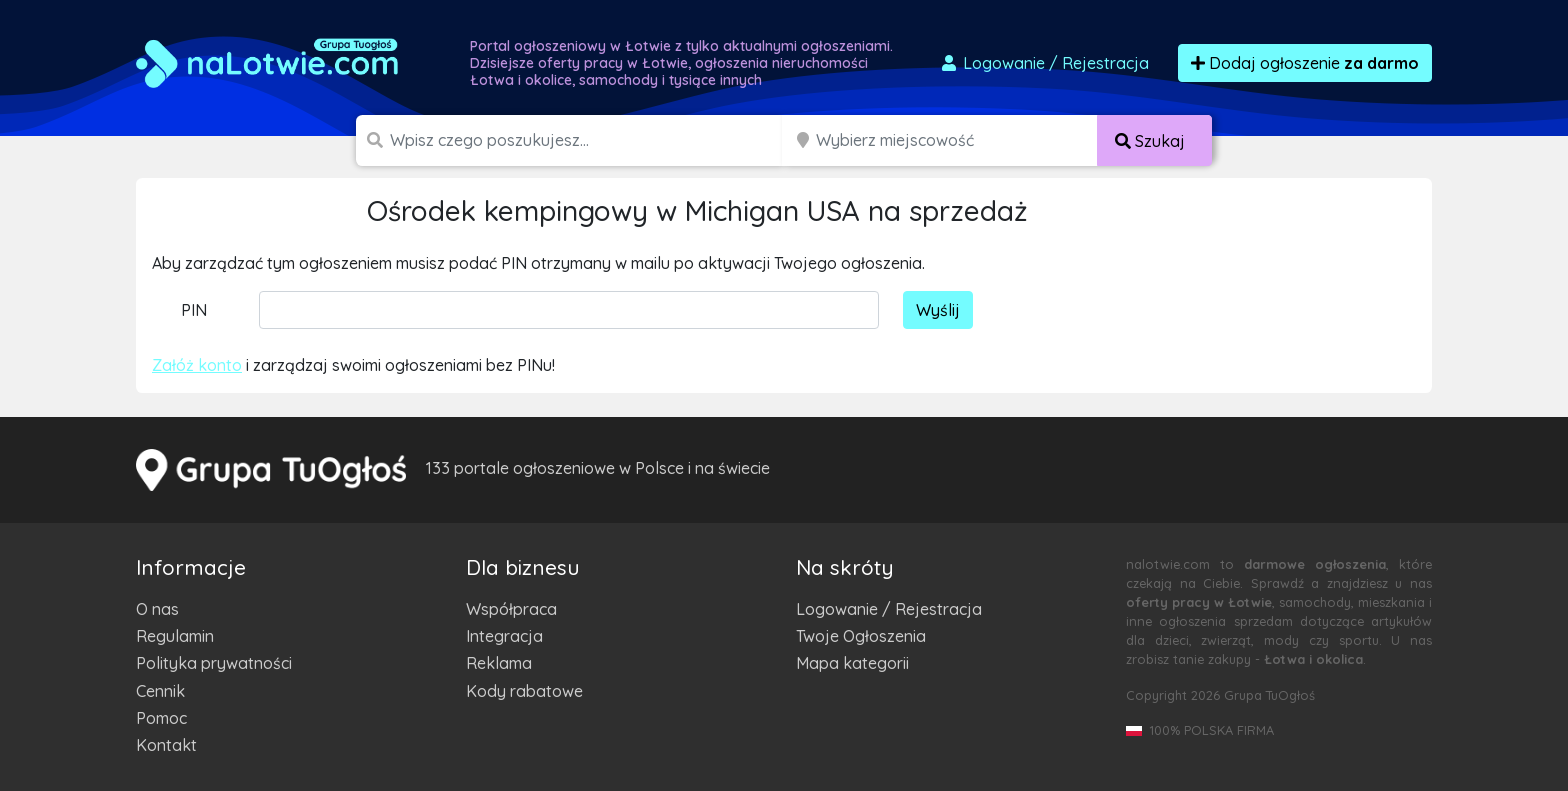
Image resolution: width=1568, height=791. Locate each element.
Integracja (504, 636)
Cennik (160, 691)
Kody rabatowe (524, 691)
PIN (194, 310)
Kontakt (166, 745)
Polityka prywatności (214, 663)
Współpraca (511, 609)
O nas (157, 609)
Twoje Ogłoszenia (861, 636)
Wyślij (938, 310)
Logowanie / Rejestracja (889, 609)
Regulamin (175, 636)
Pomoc (161, 718)
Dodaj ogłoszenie (1305, 63)
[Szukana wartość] (588, 140)
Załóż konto (197, 365)
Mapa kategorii (852, 663)
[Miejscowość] (957, 140)
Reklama (499, 663)
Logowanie (1044, 63)
